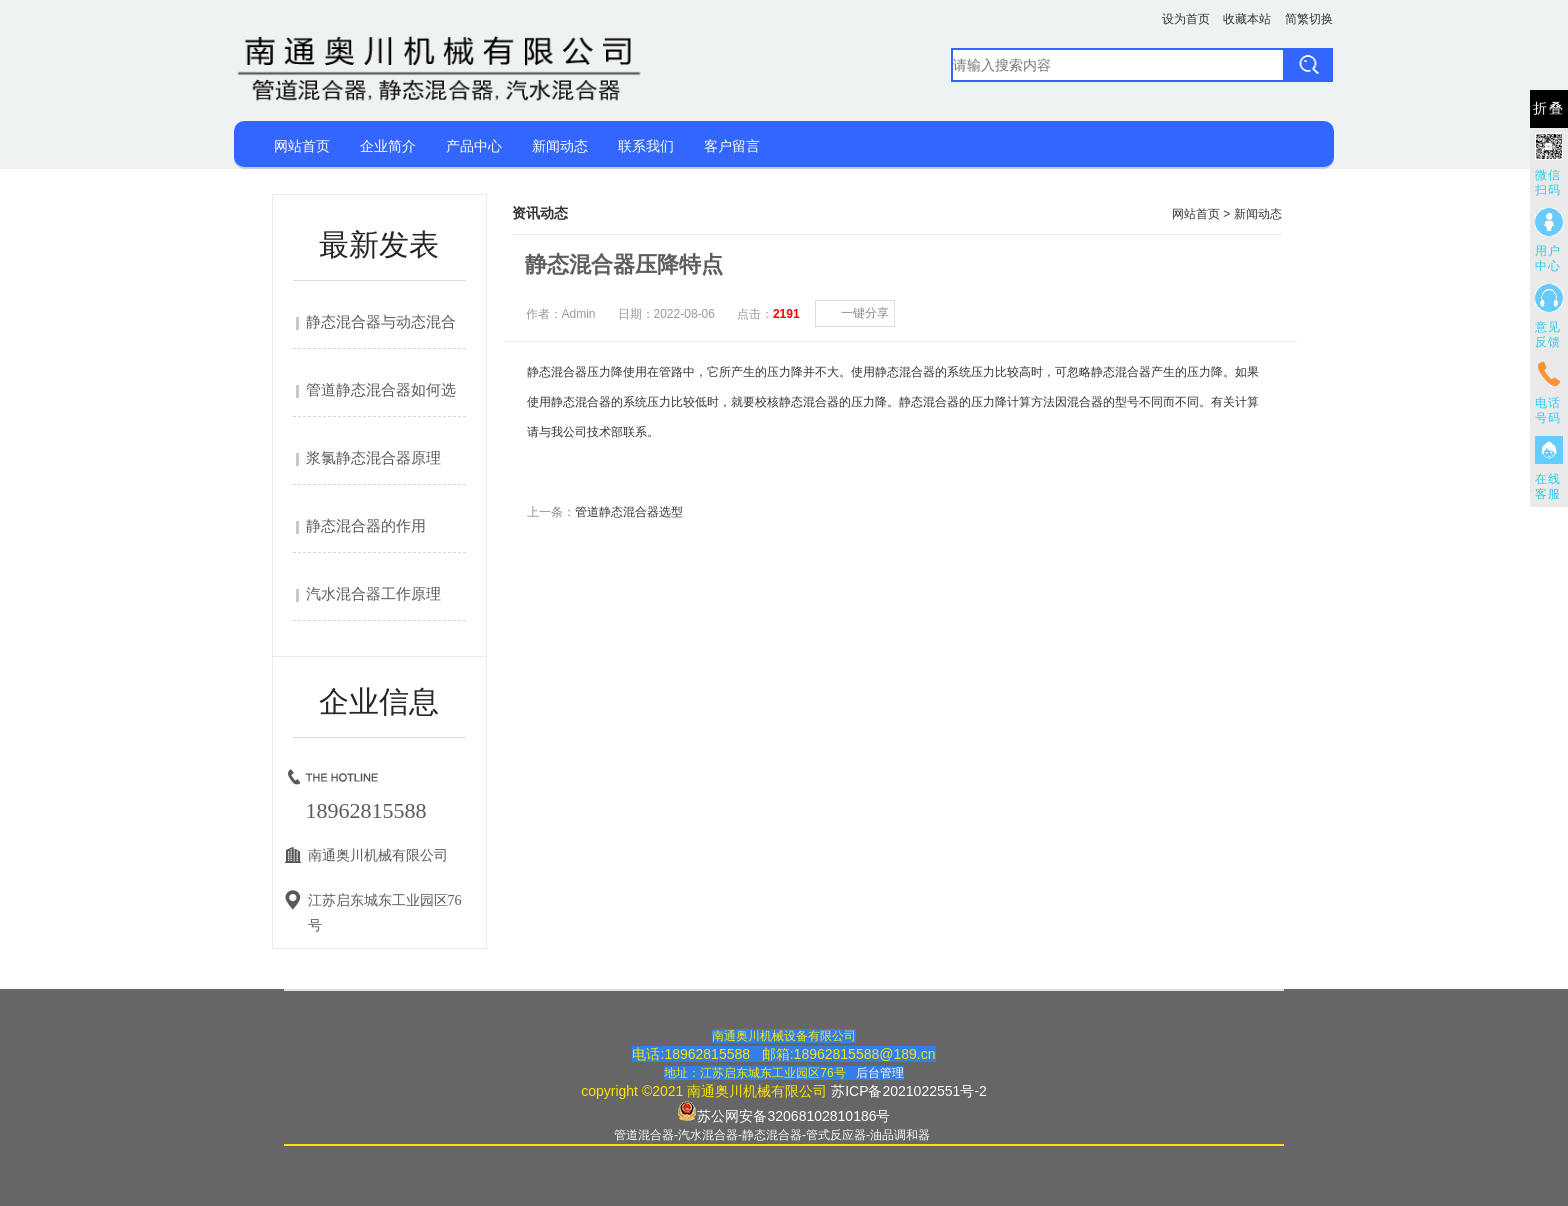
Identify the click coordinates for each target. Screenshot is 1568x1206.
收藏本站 (1247, 19)
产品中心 (474, 146)
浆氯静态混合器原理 (373, 458)
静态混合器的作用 (366, 526)
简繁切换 (1309, 19)
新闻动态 (560, 146)
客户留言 (732, 146)
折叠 (1549, 108)
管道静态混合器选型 (629, 512)
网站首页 (302, 146)
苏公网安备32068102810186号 (793, 1116)
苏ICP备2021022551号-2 (909, 1091)
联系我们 (646, 146)
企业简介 (388, 146)
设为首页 (1186, 19)
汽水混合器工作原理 (373, 594)
